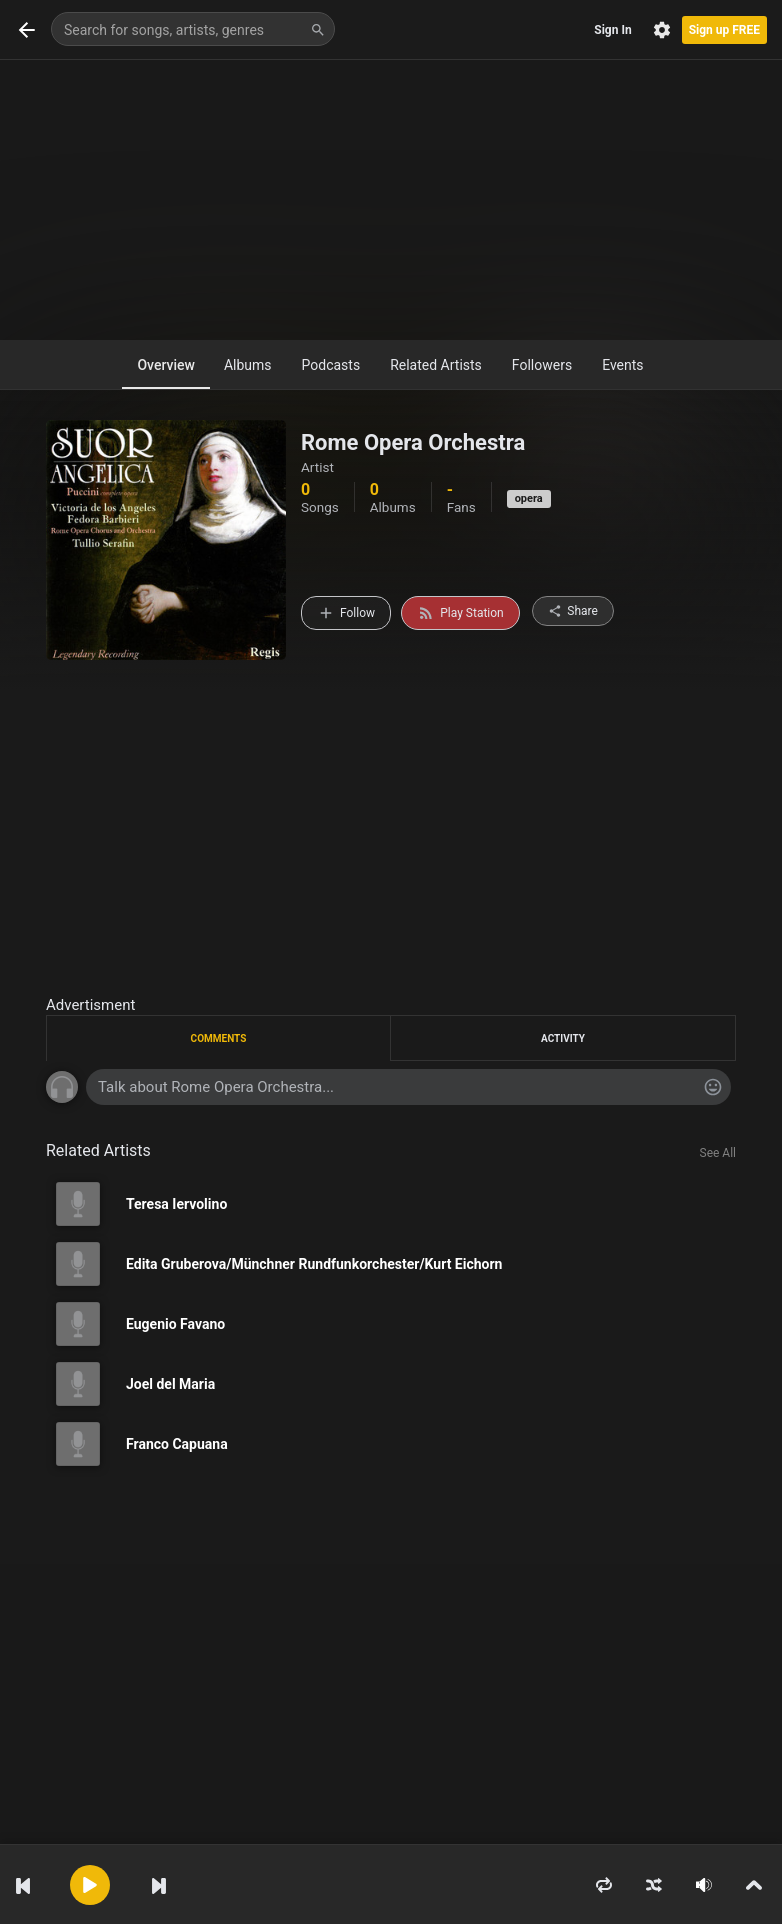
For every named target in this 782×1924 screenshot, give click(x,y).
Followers (542, 365)
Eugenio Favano (175, 1324)
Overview (165, 365)
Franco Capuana (177, 1444)
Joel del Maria (170, 1384)
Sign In (612, 30)
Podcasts (331, 365)
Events (622, 365)
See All (718, 1153)
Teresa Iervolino (176, 1204)
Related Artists (436, 365)
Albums (248, 365)
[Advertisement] (391, 200)
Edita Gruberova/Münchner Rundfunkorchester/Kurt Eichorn (314, 1264)
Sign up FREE (724, 30)
